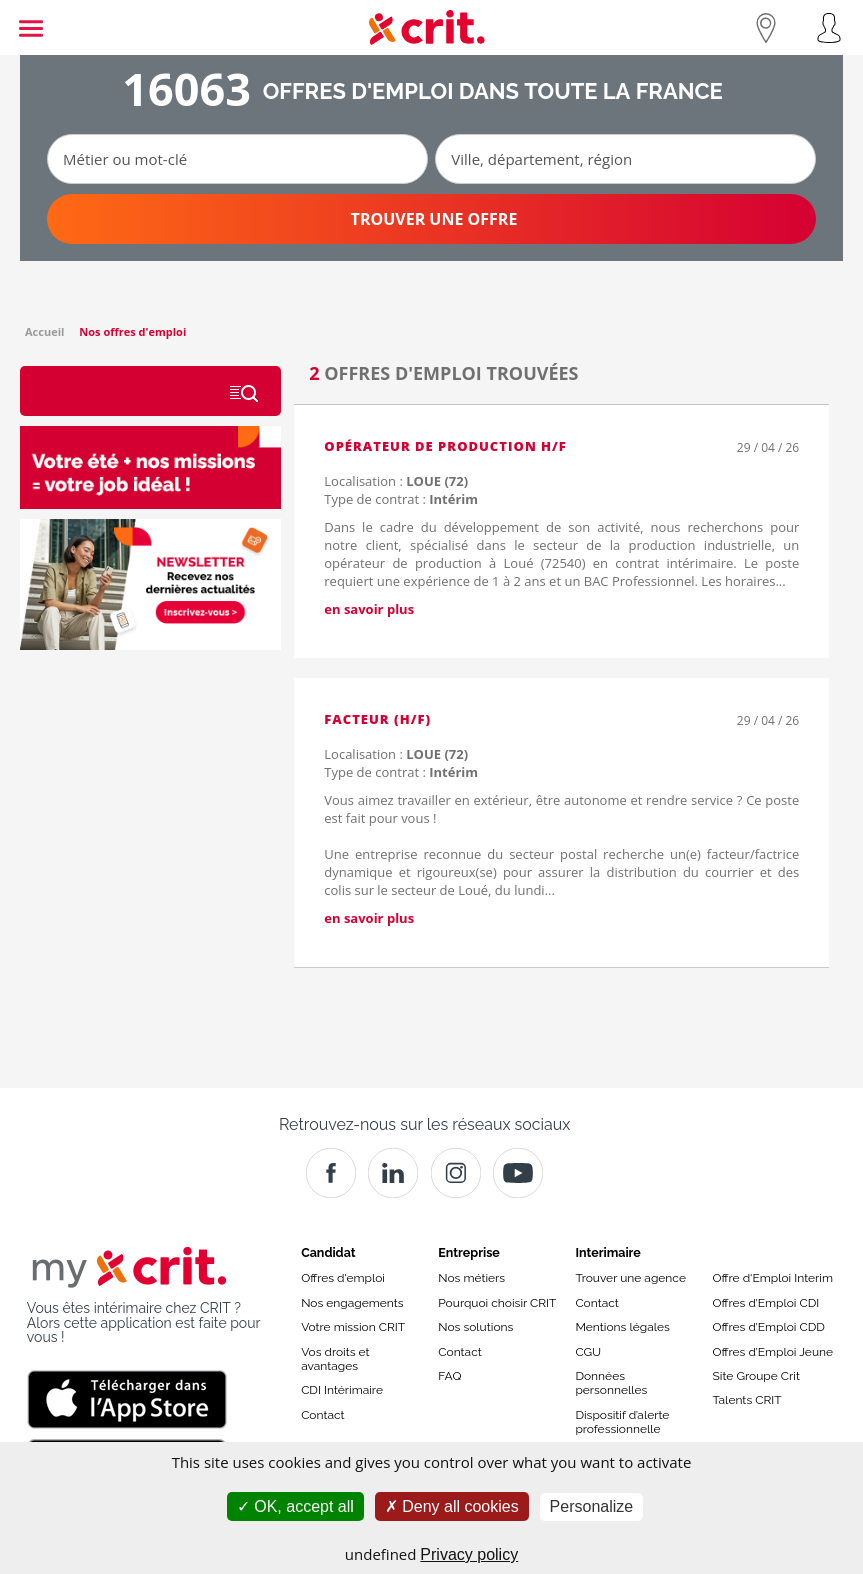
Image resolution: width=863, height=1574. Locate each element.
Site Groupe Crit (756, 1376)
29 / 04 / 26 (768, 447)
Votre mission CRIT (353, 1327)
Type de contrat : (401, 499)
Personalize (592, 1506)
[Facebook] (331, 1173)
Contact (322, 1415)
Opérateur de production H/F (445, 446)
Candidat (328, 1252)
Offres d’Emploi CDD (769, 1327)
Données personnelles (611, 1383)
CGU (588, 1352)
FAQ (449, 1376)
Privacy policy (469, 1554)
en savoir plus (369, 609)
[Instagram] (456, 1173)
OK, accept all (295, 1506)
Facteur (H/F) (377, 719)
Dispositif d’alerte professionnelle (622, 1422)
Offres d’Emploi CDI (766, 1303)
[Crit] (393, 1173)
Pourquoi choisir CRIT (497, 1303)
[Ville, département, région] (625, 159)
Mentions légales (622, 1327)
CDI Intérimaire (342, 1390)
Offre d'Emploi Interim (773, 1278)
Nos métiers (471, 1278)
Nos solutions (475, 1327)
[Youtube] (518, 1173)
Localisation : (396, 481)
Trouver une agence (630, 1278)
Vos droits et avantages (335, 1359)
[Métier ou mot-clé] (237, 159)
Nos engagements (352, 1303)
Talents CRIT (747, 1400)
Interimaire (607, 1252)
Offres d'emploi (343, 1278)
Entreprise (469, 1252)
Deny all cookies (452, 1506)
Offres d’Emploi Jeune (773, 1352)
